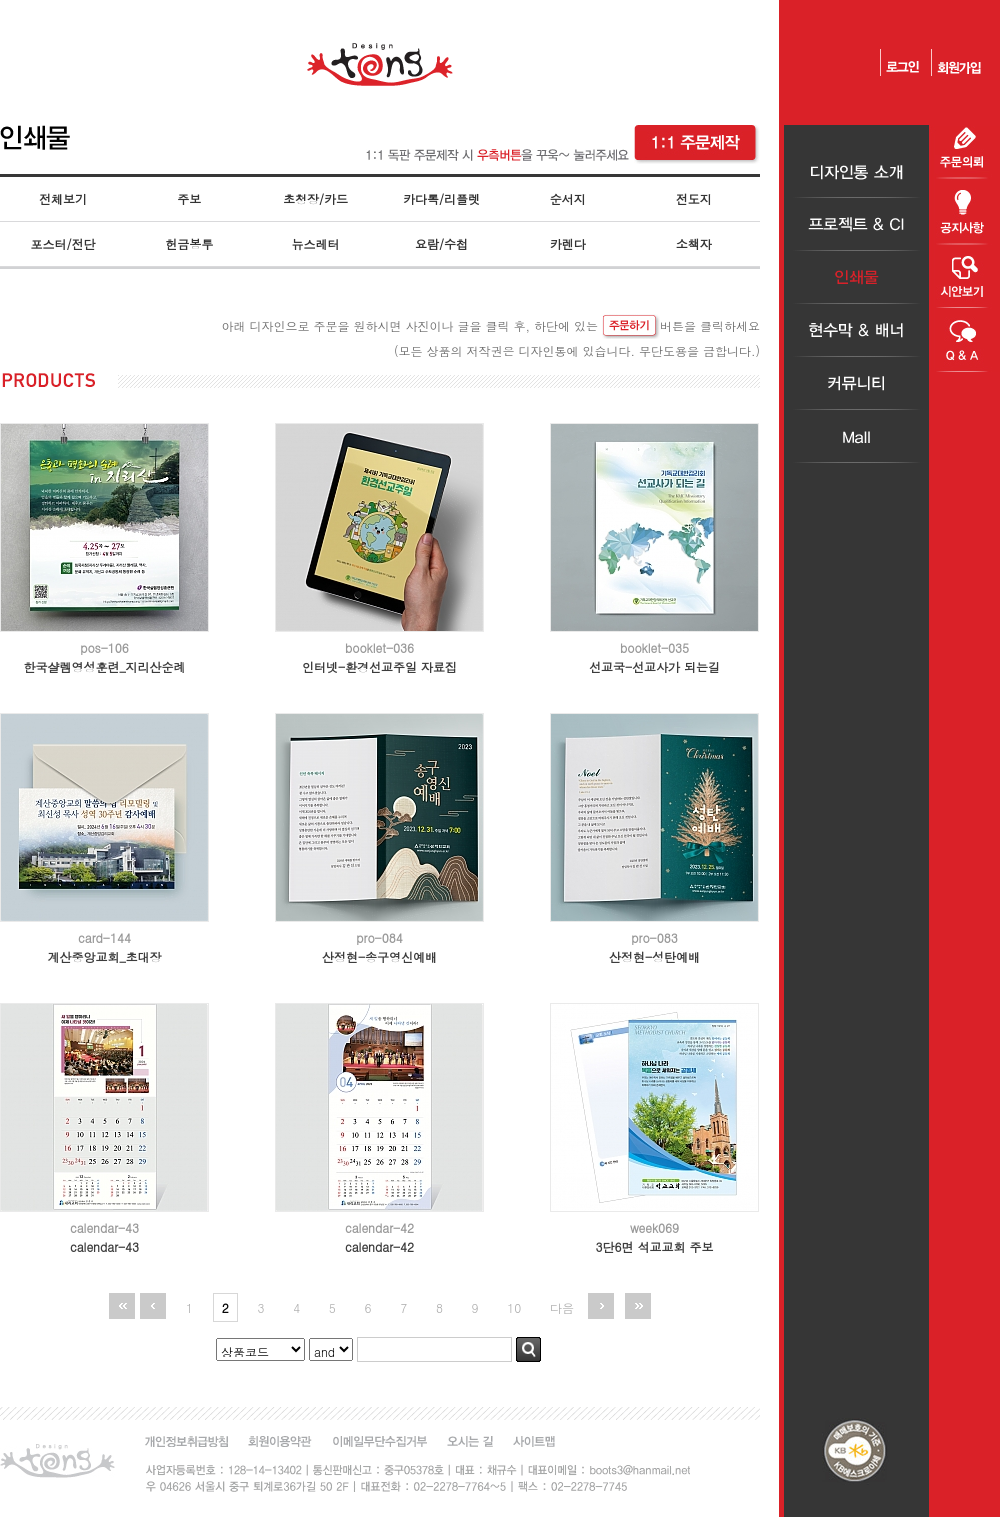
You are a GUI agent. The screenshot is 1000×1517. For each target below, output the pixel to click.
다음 (562, 1307)
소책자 (694, 243)
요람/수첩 (441, 243)
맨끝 (638, 1306)
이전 (153, 1306)
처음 (122, 1306)
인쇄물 (856, 277)
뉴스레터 (315, 243)
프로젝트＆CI (856, 224)
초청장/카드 (315, 198)
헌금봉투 (189, 243)
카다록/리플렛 (441, 198)
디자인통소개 (856, 171)
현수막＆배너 (856, 330)
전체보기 (63, 198)
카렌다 (568, 243)
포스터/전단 (63, 243)
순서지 (568, 198)
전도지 (694, 198)
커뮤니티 (856, 383)
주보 (189, 198)
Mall (856, 436)
